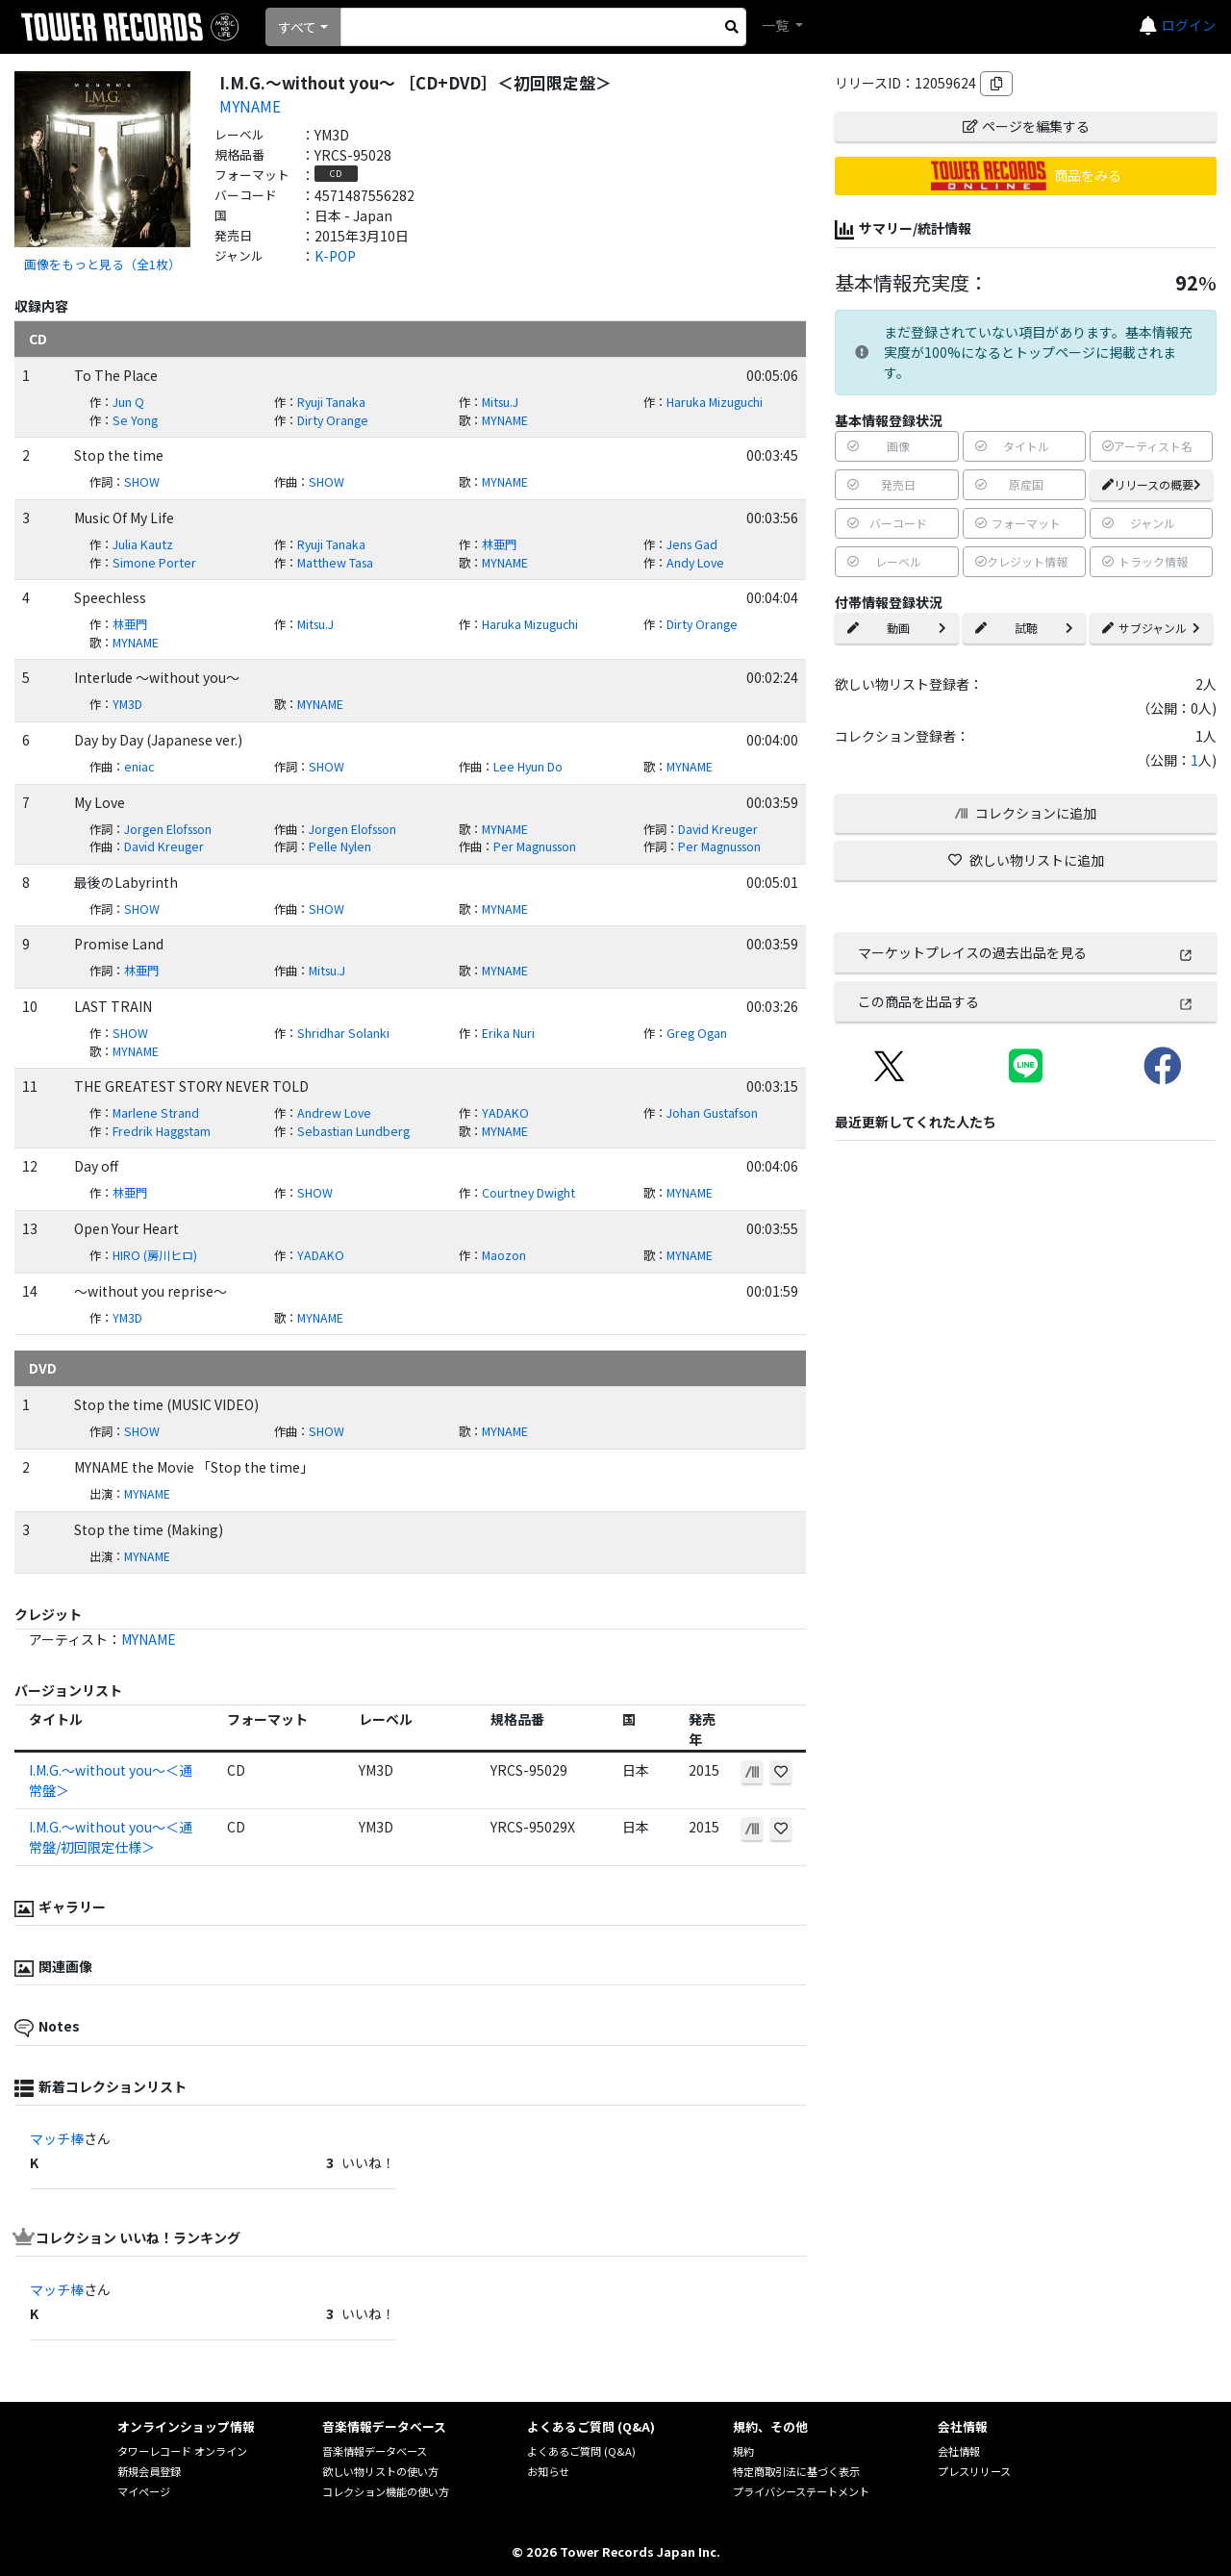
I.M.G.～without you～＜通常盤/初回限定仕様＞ (110, 1836)
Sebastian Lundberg (353, 1131)
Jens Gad (691, 544)
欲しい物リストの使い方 (380, 2471)
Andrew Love (334, 1113)
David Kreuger (718, 829)
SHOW (142, 482)
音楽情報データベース (374, 2451)
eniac (139, 766)
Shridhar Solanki (343, 1033)
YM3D (127, 704)
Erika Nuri (508, 1033)
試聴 (1024, 627)
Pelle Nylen (340, 846)
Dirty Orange (332, 420)
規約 (743, 2451)
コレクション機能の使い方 (385, 2491)
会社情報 (959, 2451)
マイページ (143, 2491)
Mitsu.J (500, 402)
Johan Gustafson (712, 1113)
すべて (297, 27)
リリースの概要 (1151, 484)
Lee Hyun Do (528, 766)
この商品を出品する (1025, 1001)
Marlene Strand (156, 1113)
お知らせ (548, 2471)
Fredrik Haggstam (162, 1131)
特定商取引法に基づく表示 (796, 2471)
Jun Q (128, 402)
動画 (896, 627)
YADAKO (505, 1113)
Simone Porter (154, 562)
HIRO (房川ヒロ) (155, 1255)
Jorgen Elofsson (168, 829)
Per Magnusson (534, 846)
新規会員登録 (149, 2471)
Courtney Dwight (528, 1192)
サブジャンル (1151, 627)
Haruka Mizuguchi (714, 402)
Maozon (504, 1255)
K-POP (335, 255)
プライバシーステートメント (801, 2491)
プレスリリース (974, 2471)
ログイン (1189, 25)
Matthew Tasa (335, 562)
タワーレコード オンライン (182, 2451)
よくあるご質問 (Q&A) (581, 2451)
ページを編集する (1026, 126)
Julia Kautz (143, 544)
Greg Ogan (696, 1033)
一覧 (776, 25)
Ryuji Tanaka (331, 402)
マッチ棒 (57, 2138)
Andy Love (695, 562)
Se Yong (135, 420)
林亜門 (499, 544)
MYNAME (250, 105)
